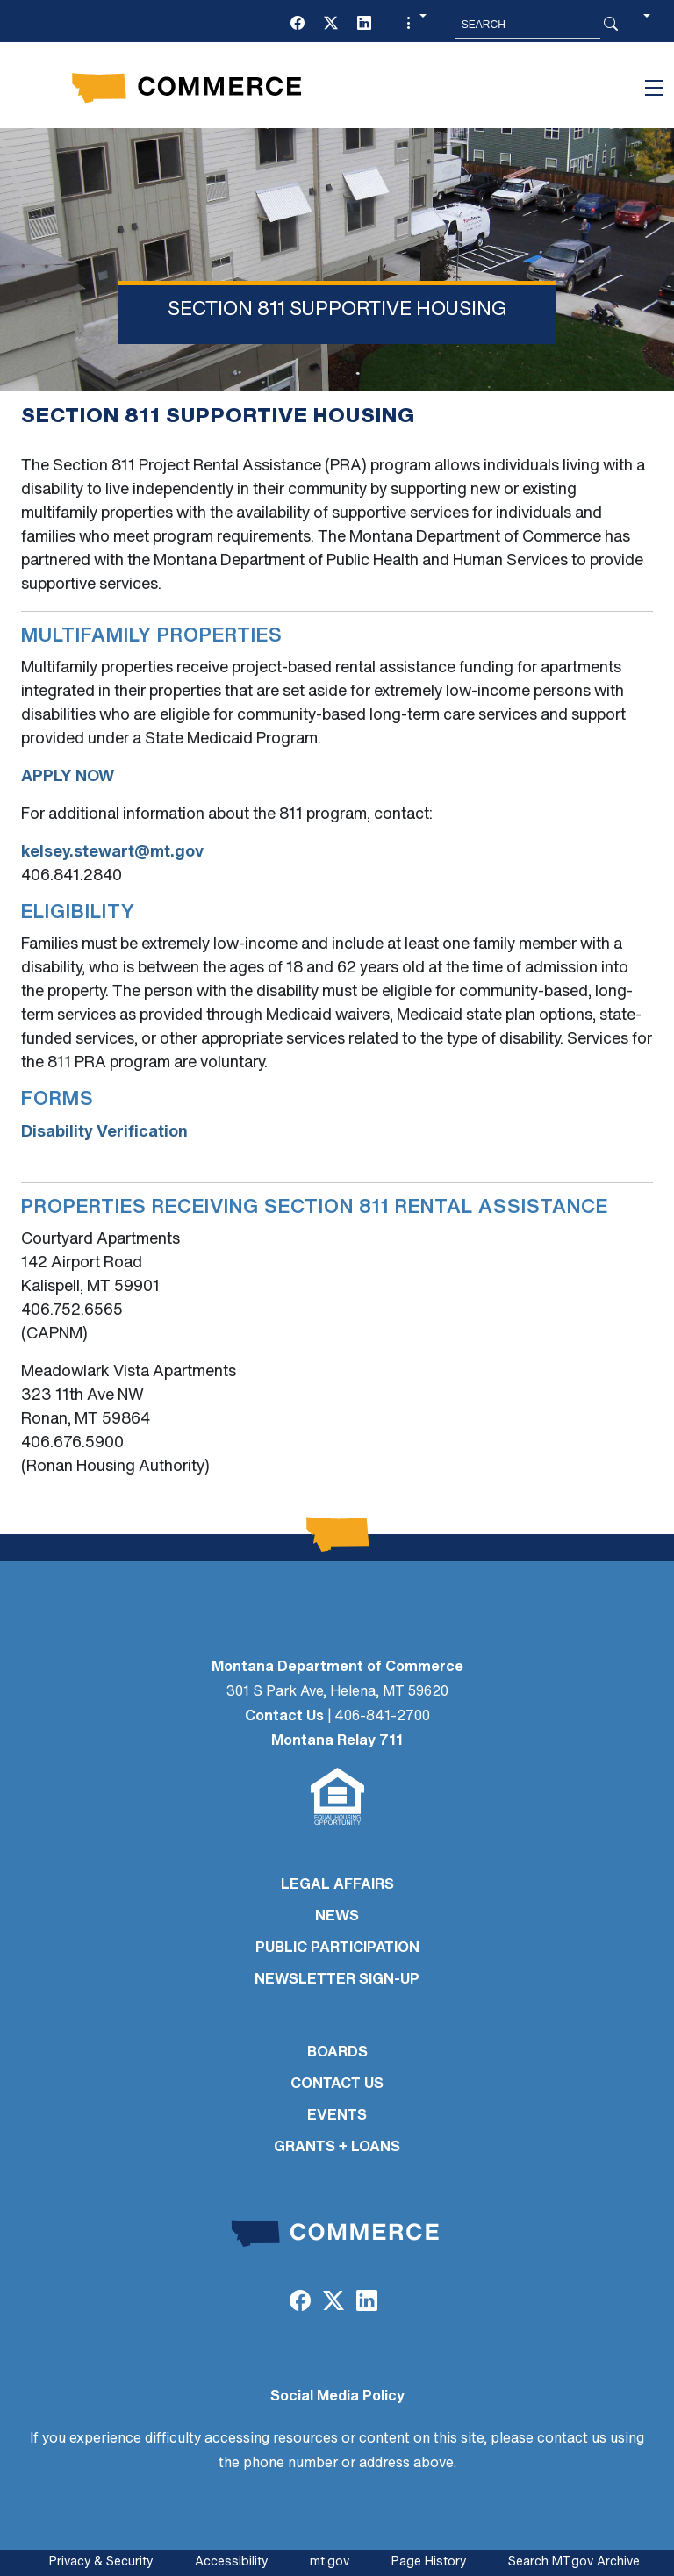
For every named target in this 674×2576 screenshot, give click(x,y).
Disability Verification (104, 1132)
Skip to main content (77, 18)
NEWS (337, 1917)
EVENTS (337, 2116)
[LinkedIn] (364, 24)
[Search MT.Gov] (527, 25)
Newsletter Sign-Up (337, 1980)
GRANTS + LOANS (337, 2148)
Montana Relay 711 (337, 1741)
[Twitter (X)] (331, 24)
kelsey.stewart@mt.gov (112, 852)
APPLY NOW (67, 777)
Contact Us (284, 1717)
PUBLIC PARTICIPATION (337, 1948)
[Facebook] (297, 24)
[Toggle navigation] (654, 87)
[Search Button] (610, 24)
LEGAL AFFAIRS (337, 1885)
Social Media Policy (337, 2397)
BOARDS (337, 2053)
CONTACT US (337, 2084)
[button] (414, 24)
